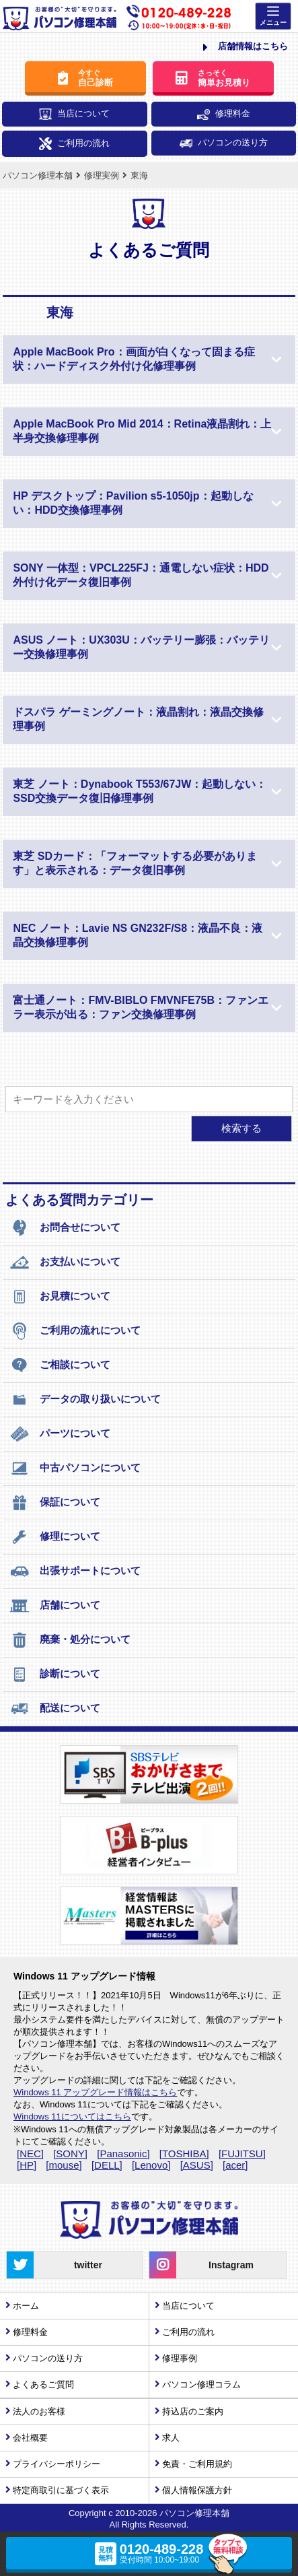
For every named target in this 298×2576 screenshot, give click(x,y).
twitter (54, 2264)
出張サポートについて (75, 1571)
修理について (54, 1537)
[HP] (26, 2165)
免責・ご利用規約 (197, 2464)
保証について (54, 1503)
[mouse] (63, 2165)
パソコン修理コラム (201, 2384)
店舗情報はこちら (245, 47)
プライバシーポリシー (56, 2464)
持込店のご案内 (192, 2411)
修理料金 (223, 113)
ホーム (26, 2306)
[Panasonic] (123, 2153)
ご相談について (59, 1365)
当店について (74, 114)
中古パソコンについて (75, 1468)
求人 (171, 2438)
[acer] (235, 2165)
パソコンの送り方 (224, 142)
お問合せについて (64, 1228)
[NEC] (30, 2153)
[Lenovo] (151, 2165)
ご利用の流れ (74, 143)
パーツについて (59, 1434)
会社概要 (30, 2438)
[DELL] (106, 2165)
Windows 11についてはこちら (72, 2116)
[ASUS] (196, 2165)
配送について (54, 1709)
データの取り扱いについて (85, 1400)
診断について (54, 1674)
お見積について (59, 1297)
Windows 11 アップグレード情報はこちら (95, 2092)
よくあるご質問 (43, 2384)
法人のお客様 (39, 2411)
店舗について (54, 1606)
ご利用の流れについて (75, 1331)
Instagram (201, 2264)
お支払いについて (64, 1262)
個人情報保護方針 (197, 2490)
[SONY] (70, 2153)
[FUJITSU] (242, 2153)
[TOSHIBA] (184, 2153)
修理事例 (179, 2358)
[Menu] (273, 16)
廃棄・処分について (70, 1640)
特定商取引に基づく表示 (61, 2490)
